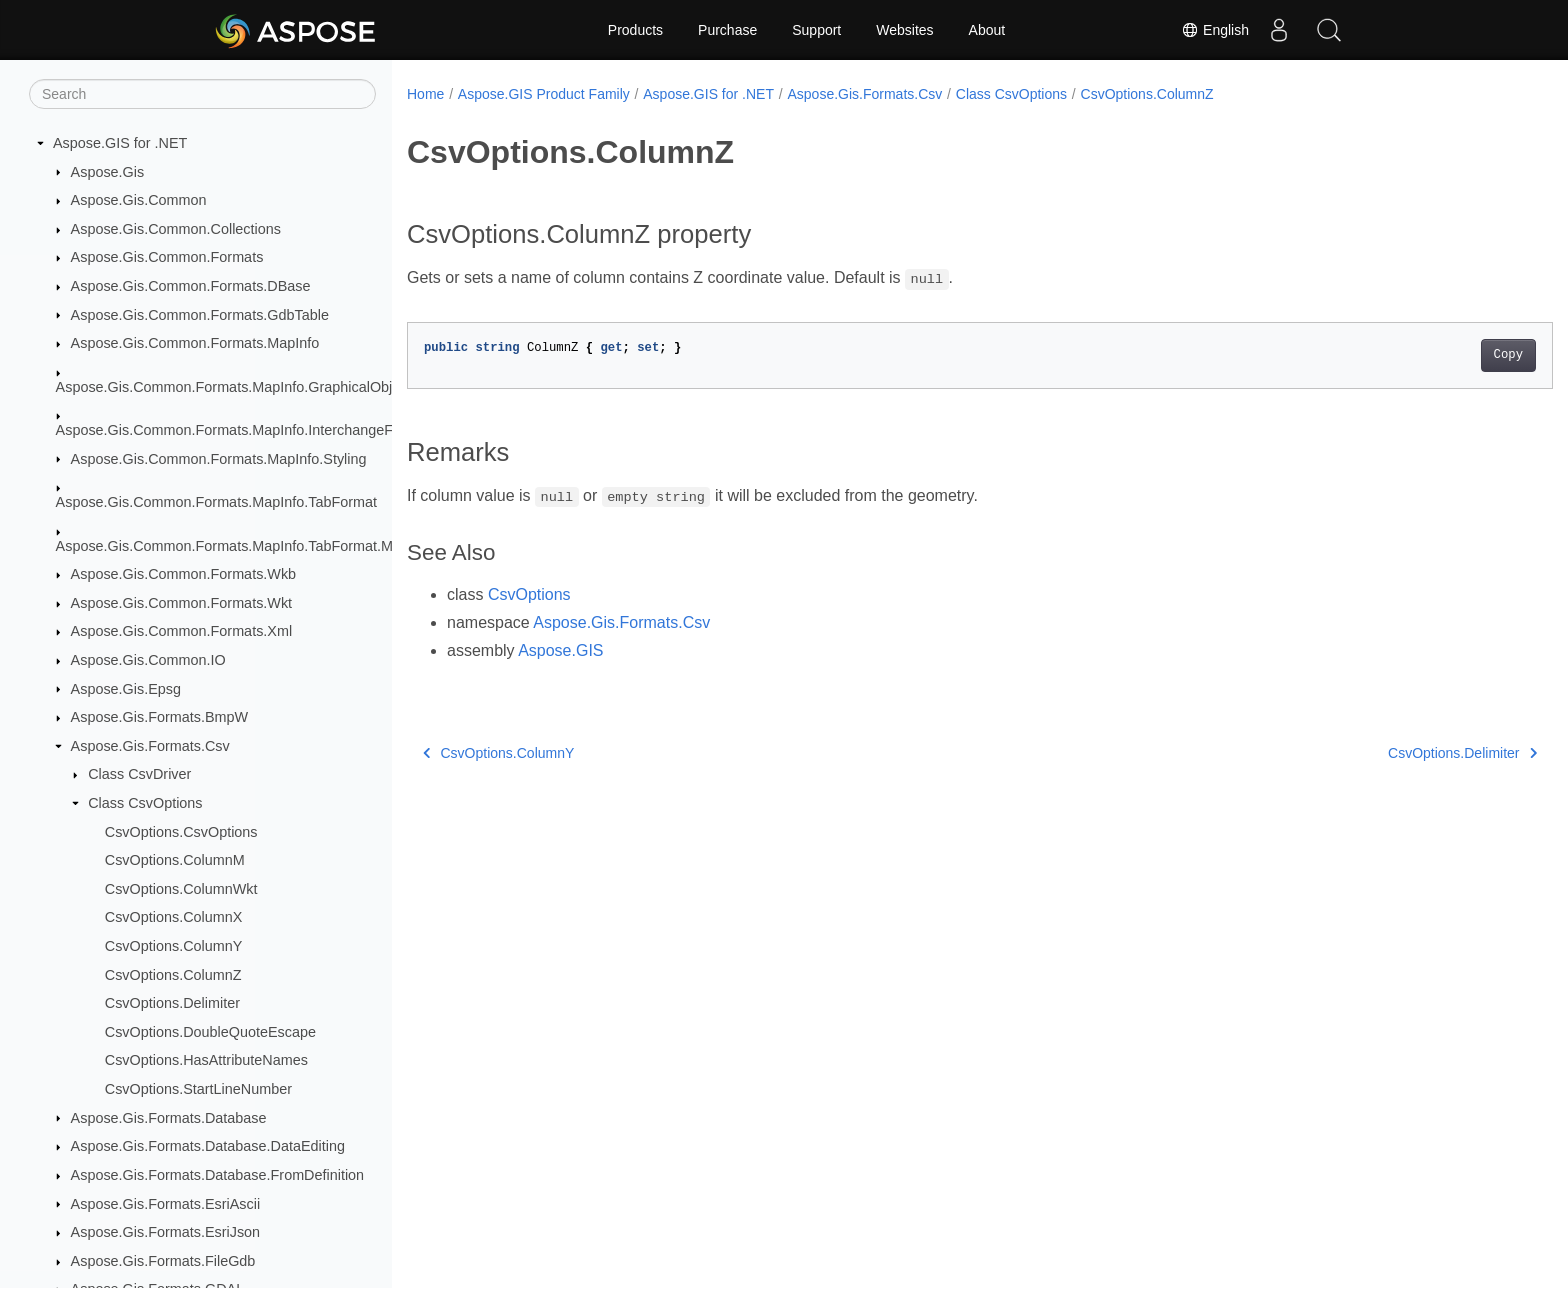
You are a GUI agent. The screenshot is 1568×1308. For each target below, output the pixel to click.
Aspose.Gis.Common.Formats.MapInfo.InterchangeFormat (243, 430)
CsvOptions (529, 594)
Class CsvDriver (139, 774)
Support (816, 30)
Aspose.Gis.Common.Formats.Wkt (182, 603)
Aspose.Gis (108, 172)
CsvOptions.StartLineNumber (198, 1089)
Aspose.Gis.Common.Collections (176, 229)
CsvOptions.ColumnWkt (181, 889)
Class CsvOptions (145, 803)
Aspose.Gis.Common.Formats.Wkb (184, 574)
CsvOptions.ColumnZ (173, 975)
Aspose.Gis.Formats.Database (169, 1118)
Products (635, 30)
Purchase (727, 30)
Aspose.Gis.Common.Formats (167, 257)
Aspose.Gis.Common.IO (148, 660)
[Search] (202, 94)
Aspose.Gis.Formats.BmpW (160, 717)
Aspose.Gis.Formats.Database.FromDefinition (218, 1175)
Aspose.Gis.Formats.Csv (150, 746)
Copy (1429, 355)
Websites (904, 30)
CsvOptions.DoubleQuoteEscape (210, 1032)
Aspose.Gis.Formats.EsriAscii (166, 1204)
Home (425, 94)
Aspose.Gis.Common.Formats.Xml (182, 631)
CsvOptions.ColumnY (174, 946)
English (1215, 30)
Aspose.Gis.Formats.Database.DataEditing (208, 1146)
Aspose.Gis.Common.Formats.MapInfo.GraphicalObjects (237, 387)
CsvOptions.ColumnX (174, 917)
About (987, 30)
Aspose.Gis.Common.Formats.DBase (191, 286)
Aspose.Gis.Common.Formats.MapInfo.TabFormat (217, 502)
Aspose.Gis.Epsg (126, 689)
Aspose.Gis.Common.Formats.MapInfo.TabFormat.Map (233, 546)
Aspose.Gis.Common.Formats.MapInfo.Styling (219, 459)
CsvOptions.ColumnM (175, 860)
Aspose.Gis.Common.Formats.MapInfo (195, 343)
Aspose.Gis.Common (139, 200)
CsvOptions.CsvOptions (181, 832)
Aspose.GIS (560, 650)
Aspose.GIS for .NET (120, 143)
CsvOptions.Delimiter (172, 1003)
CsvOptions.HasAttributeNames (206, 1060)
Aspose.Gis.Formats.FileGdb (163, 1261)
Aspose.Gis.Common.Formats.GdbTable (200, 315)
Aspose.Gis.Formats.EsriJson (166, 1232)
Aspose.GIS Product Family (544, 94)
